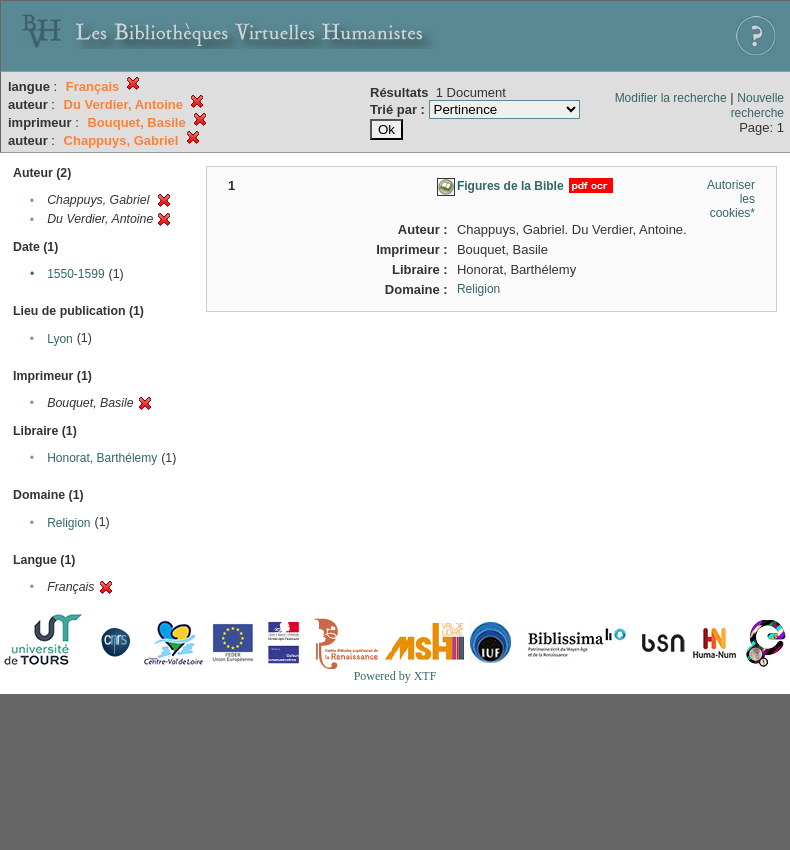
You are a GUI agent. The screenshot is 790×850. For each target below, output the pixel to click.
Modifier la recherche (671, 98)
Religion (68, 523)
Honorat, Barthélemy (102, 458)
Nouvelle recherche (757, 105)
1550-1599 (75, 274)
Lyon (60, 339)
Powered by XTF (395, 676)
